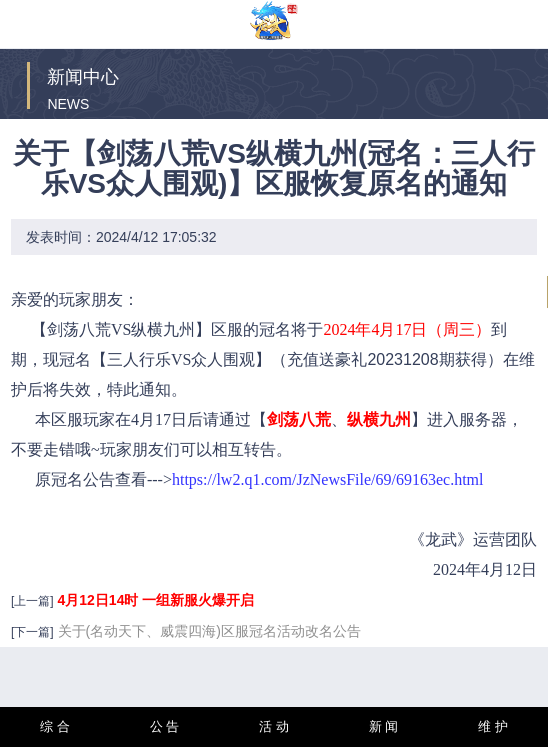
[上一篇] (32, 601)
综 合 (55, 726)
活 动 (274, 726)
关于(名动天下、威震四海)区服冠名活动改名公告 (209, 631)
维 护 (493, 726)
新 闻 (384, 726)
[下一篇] (32, 632)
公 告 (165, 726)
